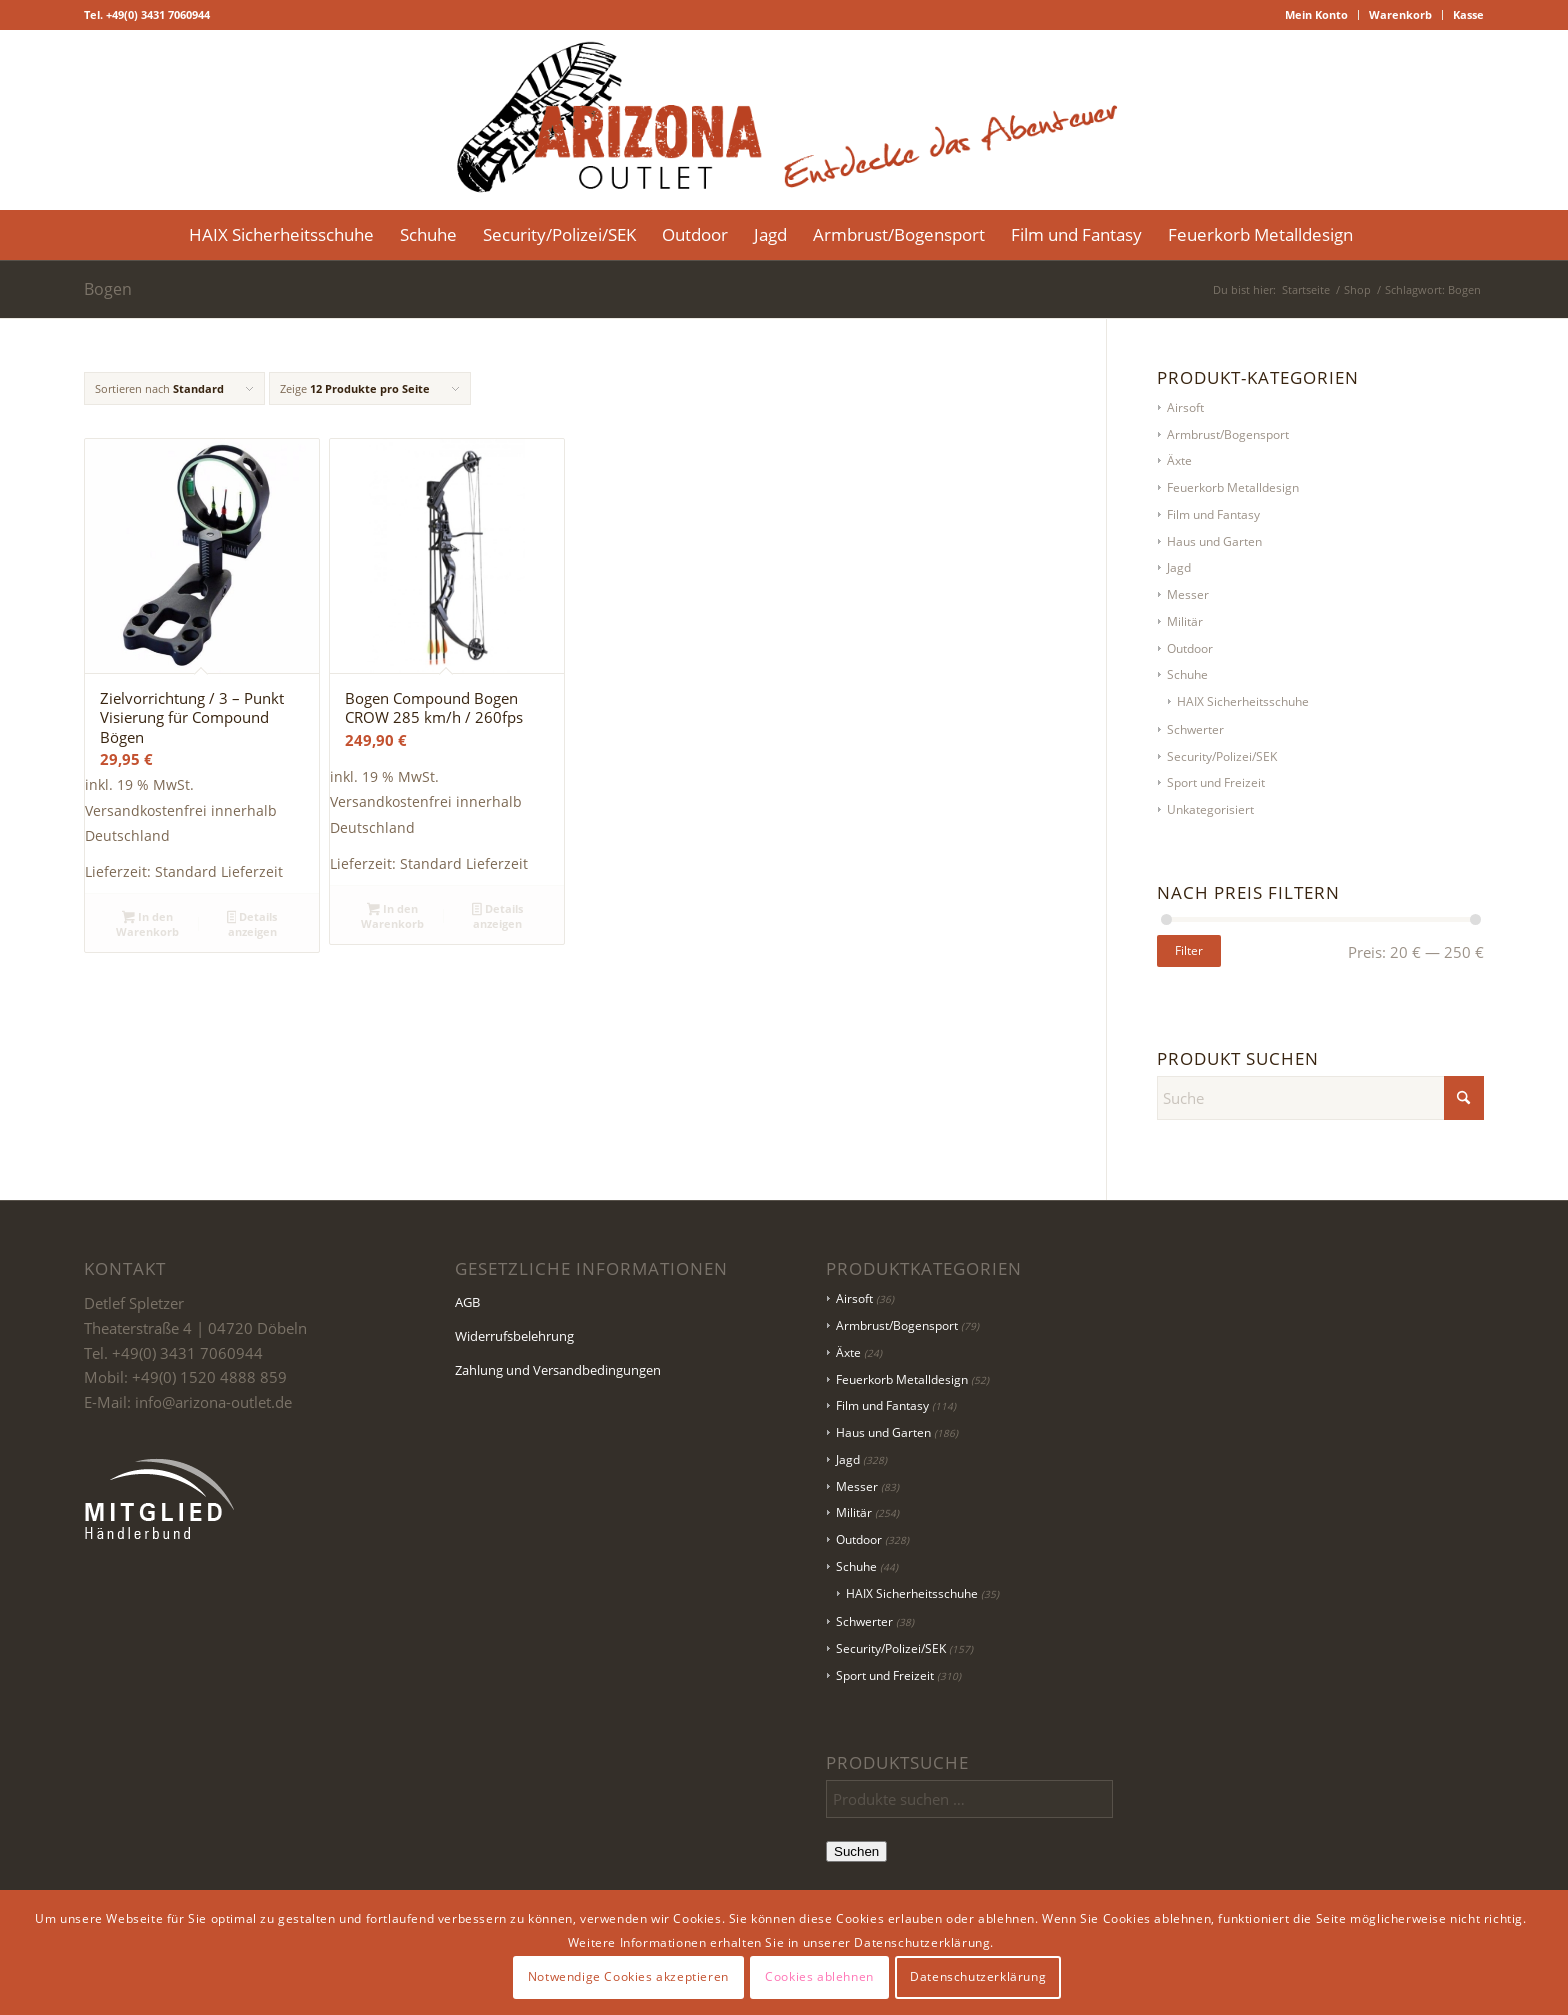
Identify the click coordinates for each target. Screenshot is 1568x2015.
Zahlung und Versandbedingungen (558, 1370)
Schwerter (1195, 729)
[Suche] (1379, 235)
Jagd (1179, 567)
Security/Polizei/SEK (1222, 756)
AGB (467, 1302)
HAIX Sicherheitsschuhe (1243, 701)
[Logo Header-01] (784, 120)
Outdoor (1190, 648)
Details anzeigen (252, 924)
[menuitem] (1317, 15)
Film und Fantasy (1213, 514)
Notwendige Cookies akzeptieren (628, 1976)
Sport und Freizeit (1216, 782)
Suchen (856, 1851)
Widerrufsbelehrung (514, 1336)
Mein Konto (1316, 14)
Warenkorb (1400, 14)
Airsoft (1185, 407)
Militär (1185, 621)
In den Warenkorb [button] (147, 924)
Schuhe (1187, 674)
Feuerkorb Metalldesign (1233, 487)
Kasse (1468, 14)
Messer (1188, 594)
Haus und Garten (1214, 541)
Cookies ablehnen (819, 1976)
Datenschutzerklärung (978, 1976)
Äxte (1179, 460)
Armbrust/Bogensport (1228, 434)
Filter (1189, 950)
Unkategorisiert (1210, 809)
